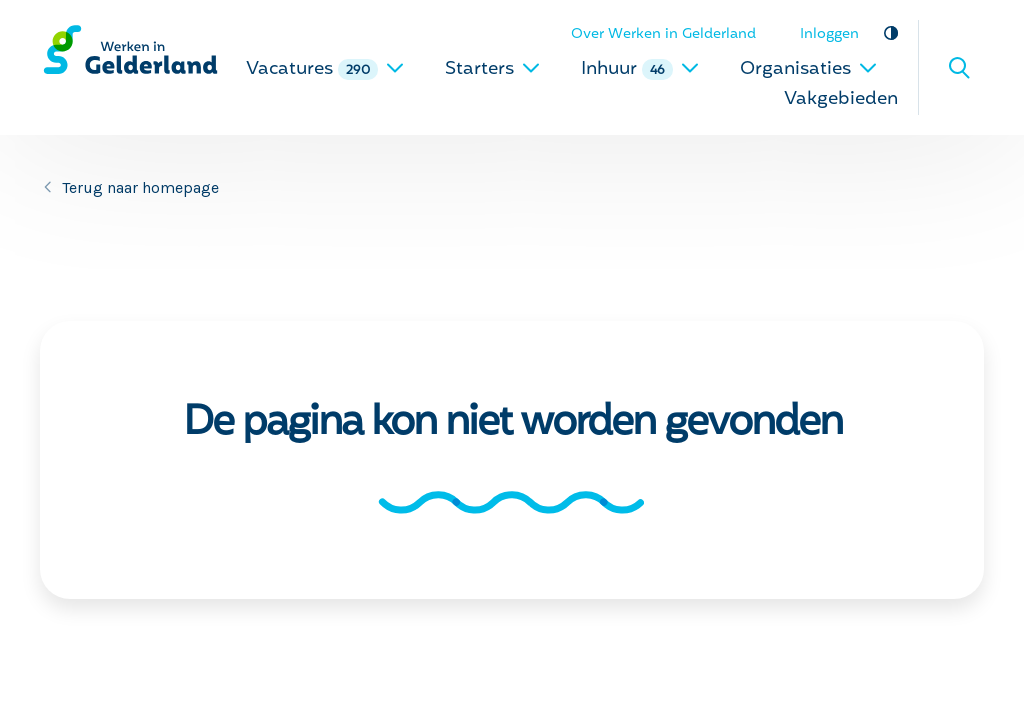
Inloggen (829, 34)
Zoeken (959, 68)
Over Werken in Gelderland (663, 34)
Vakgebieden (841, 99)
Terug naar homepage (140, 187)
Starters (493, 69)
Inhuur (640, 69)
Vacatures (325, 69)
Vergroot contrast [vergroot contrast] (890, 32)
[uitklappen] (395, 67)
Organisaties (809, 69)
